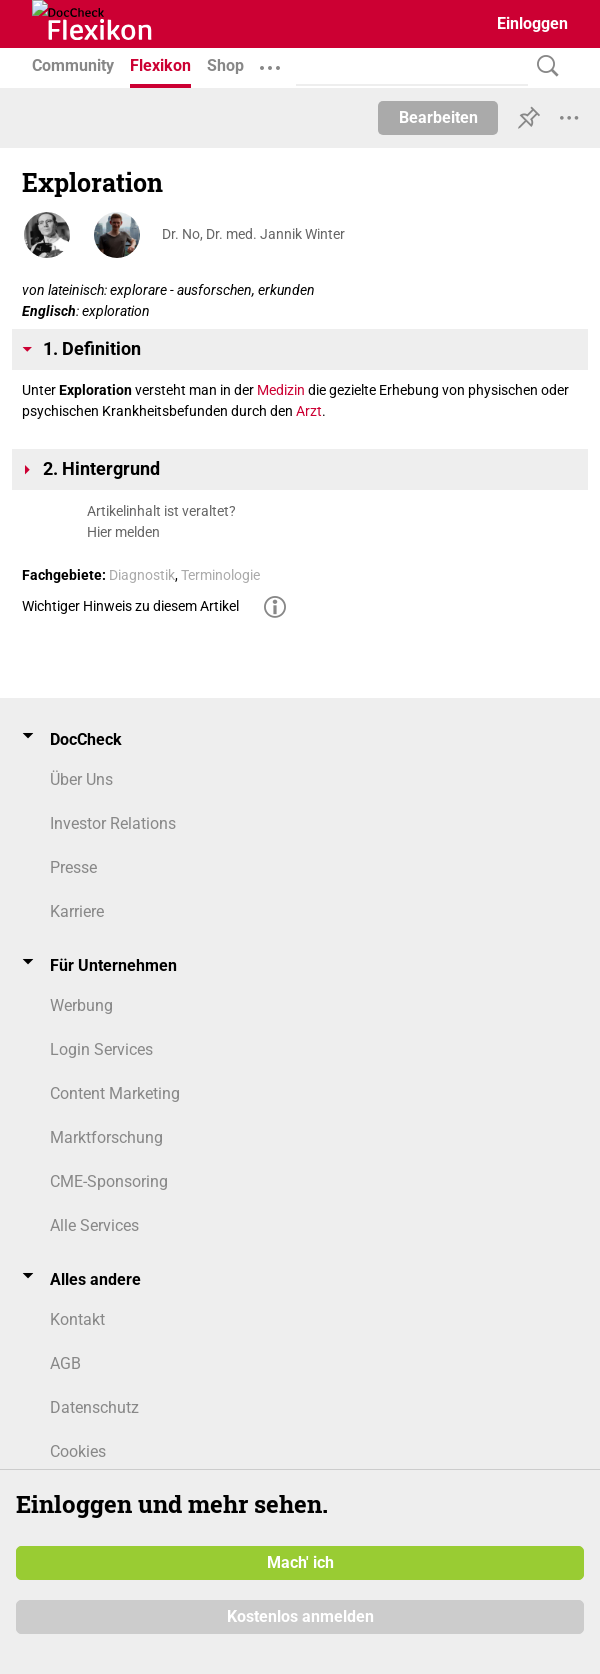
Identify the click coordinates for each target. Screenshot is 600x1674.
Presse (73, 867)
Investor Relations (113, 823)
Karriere (77, 911)
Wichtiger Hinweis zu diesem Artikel (130, 606)
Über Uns (81, 779)
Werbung (81, 1005)
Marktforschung (106, 1137)
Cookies (78, 1451)
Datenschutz (94, 1407)
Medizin (281, 390)
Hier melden (123, 532)
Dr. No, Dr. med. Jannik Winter (253, 234)
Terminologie (220, 575)
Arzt (309, 411)
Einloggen (532, 23)
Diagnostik (142, 575)
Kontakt (77, 1319)
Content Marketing (115, 1093)
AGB (65, 1363)
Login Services (101, 1049)
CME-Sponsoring (109, 1181)
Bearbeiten (438, 117)
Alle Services (94, 1225)
